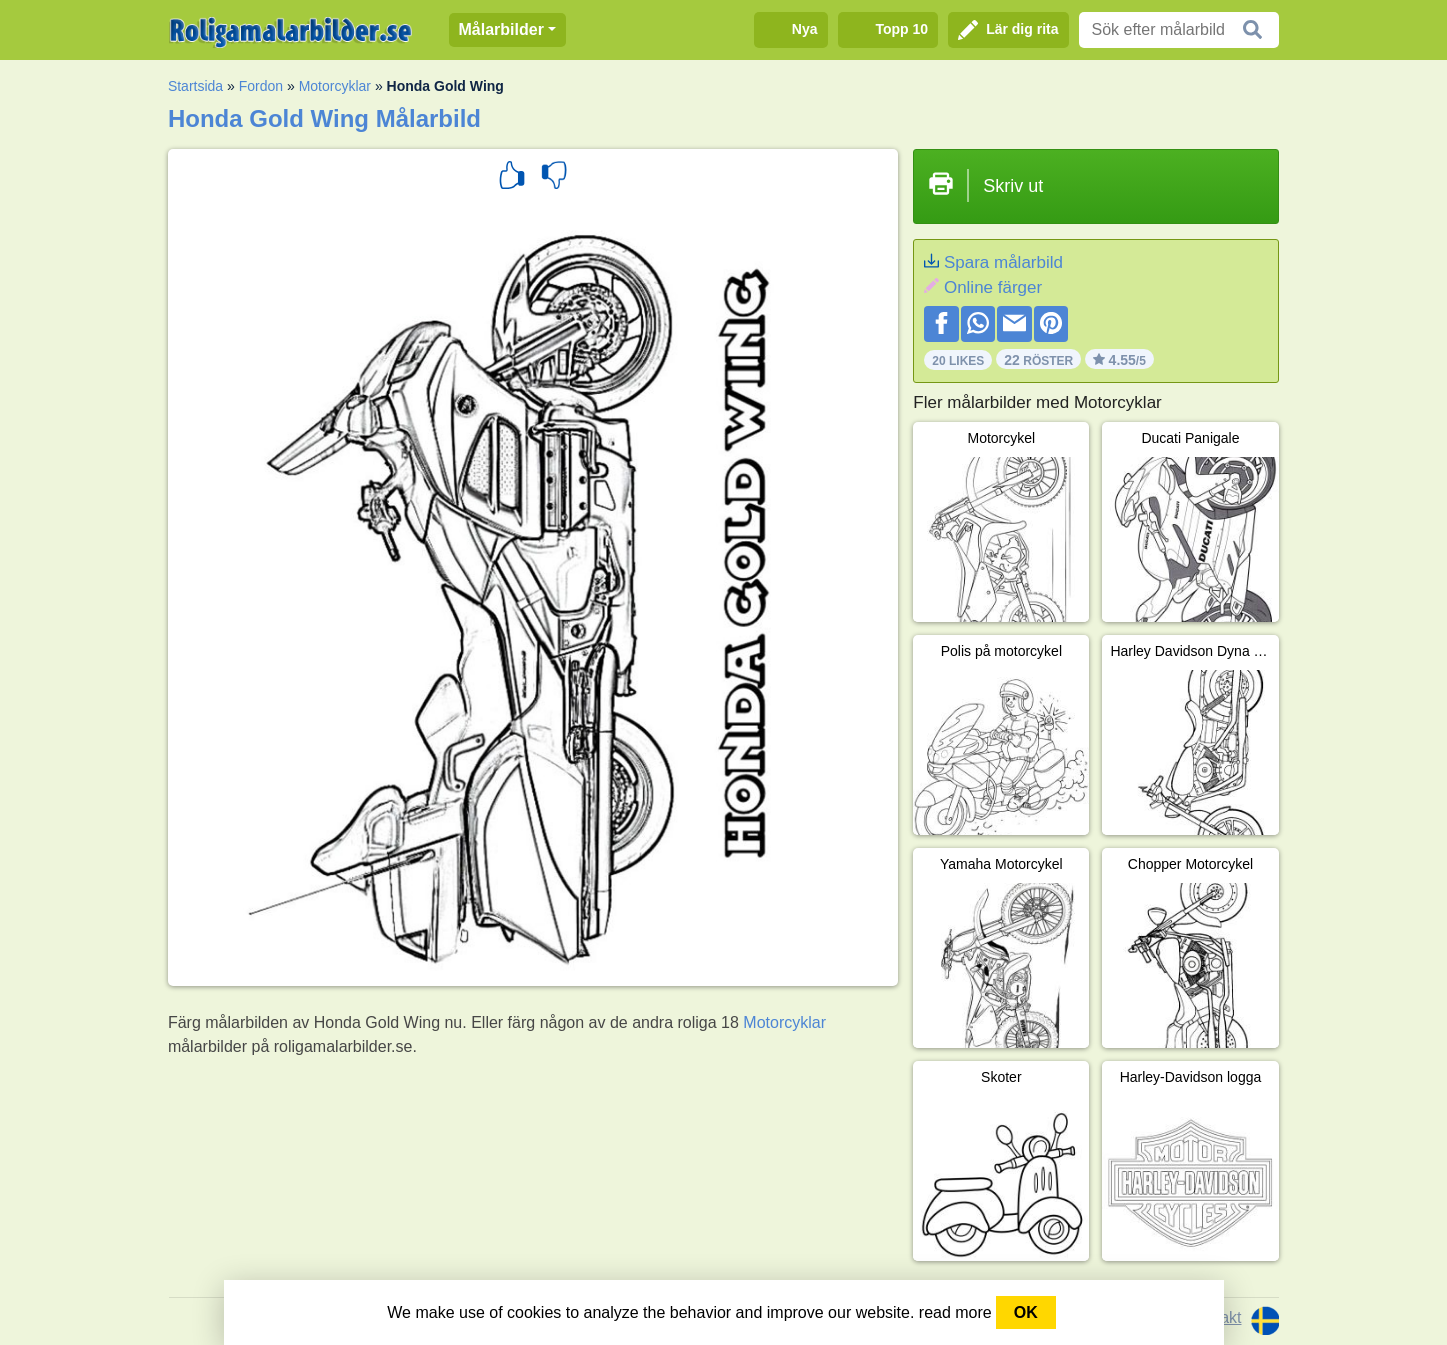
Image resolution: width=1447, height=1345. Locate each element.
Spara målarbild (1003, 262)
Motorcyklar (335, 86)
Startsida (195, 86)
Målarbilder (501, 29)
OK (1026, 1312)
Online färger (993, 287)
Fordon (261, 86)
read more (955, 1312)
